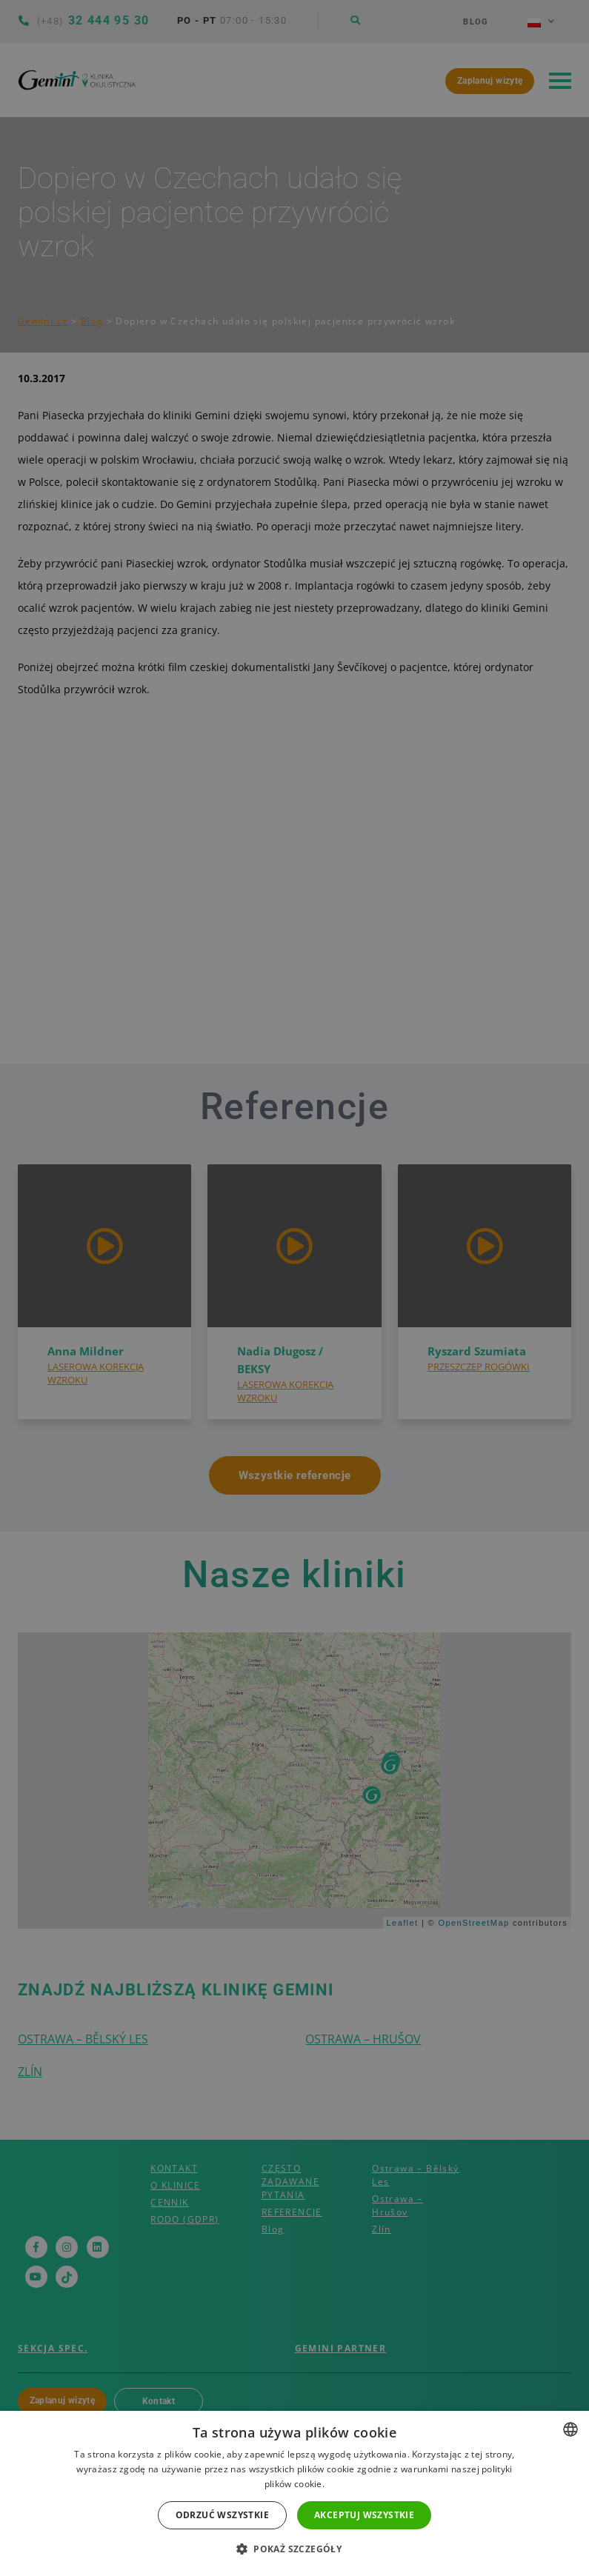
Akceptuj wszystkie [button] (364, 2515)
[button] (294, 2549)
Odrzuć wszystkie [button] (222, 2515)
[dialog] (294, 1288)
